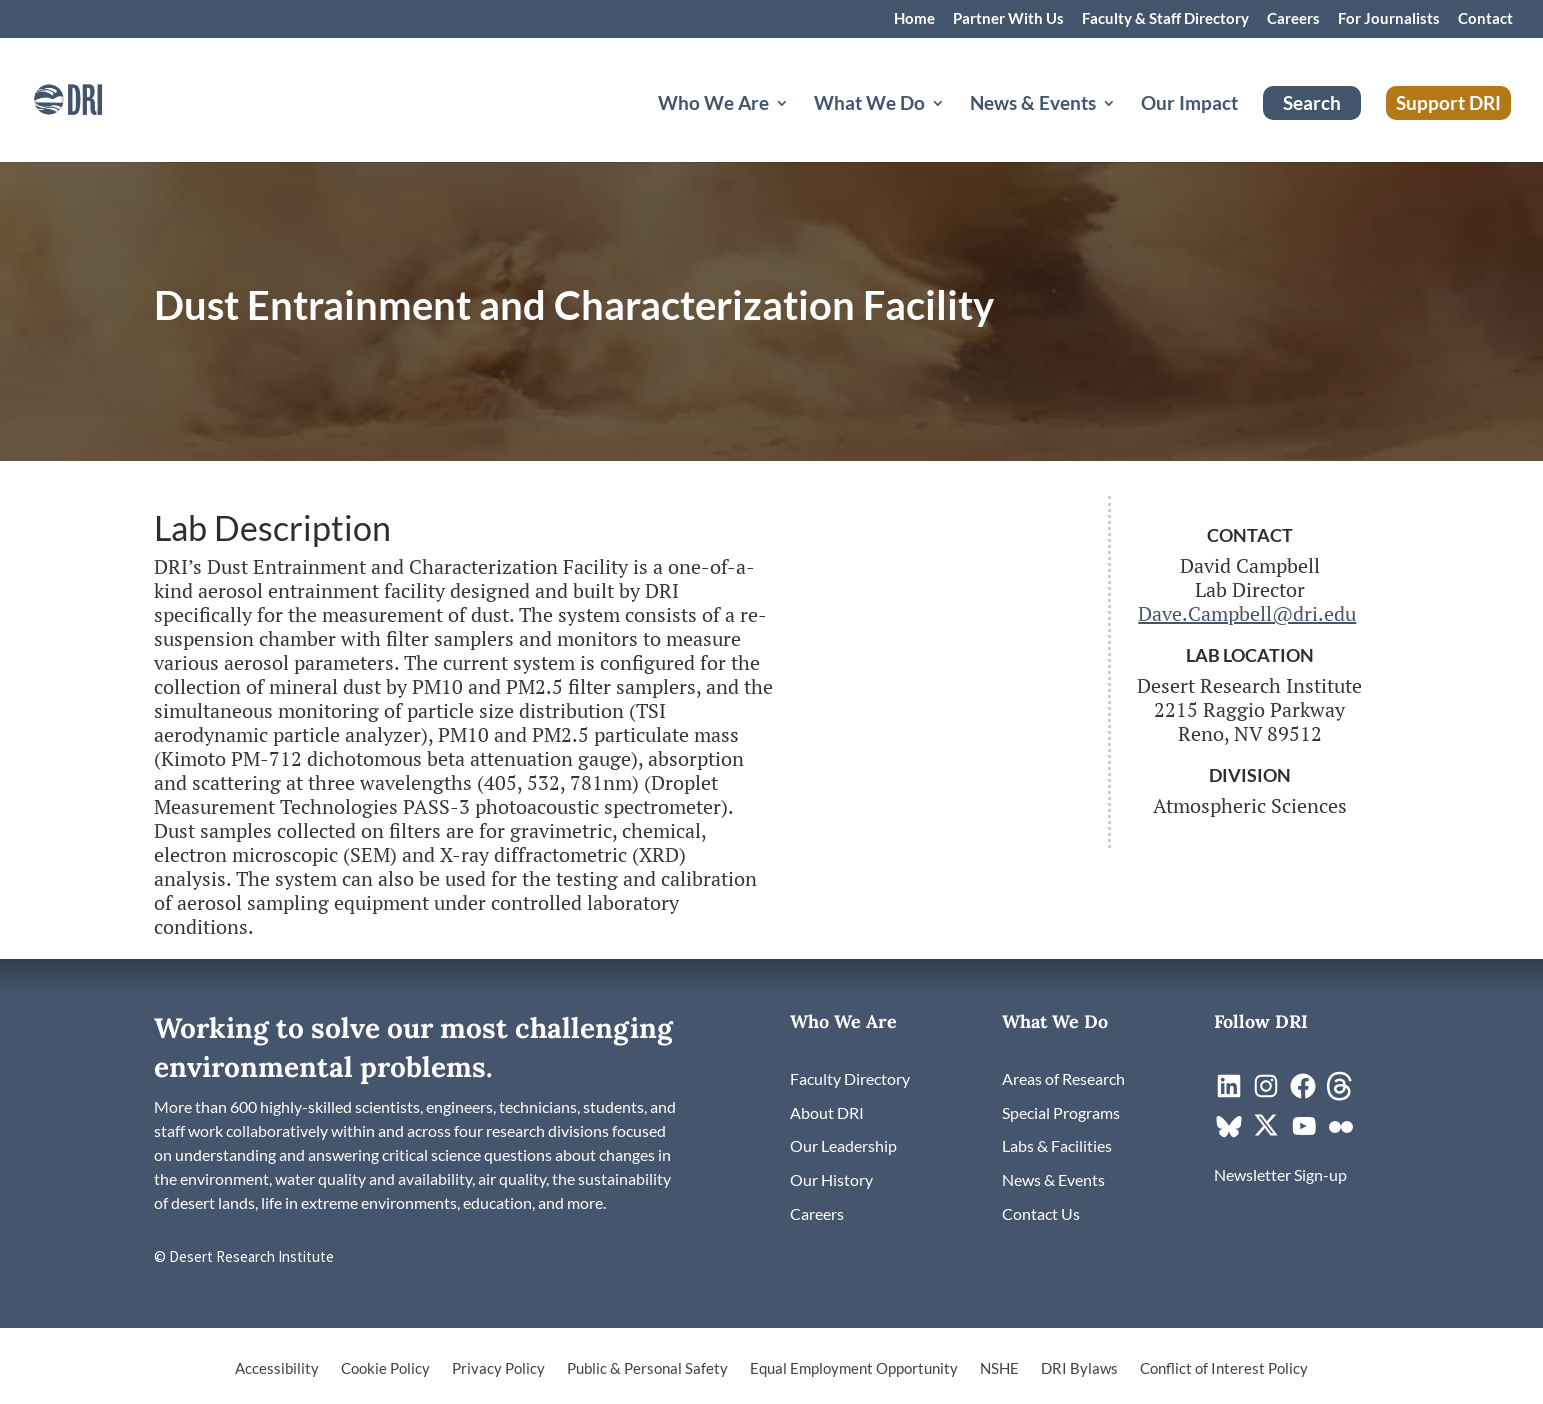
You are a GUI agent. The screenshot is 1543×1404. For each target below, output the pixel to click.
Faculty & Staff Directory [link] (1165, 19)
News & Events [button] (1033, 105)
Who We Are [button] (713, 105)
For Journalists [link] (1389, 19)
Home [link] (914, 19)
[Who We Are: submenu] (798, 127)
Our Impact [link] (1189, 105)
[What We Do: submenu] (954, 127)
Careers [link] (1293, 19)
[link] (95, 97)
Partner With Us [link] (1008, 19)
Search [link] (1312, 102)
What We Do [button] (869, 105)
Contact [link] (1485, 19)
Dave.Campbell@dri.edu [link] (1247, 613)
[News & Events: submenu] (1125, 127)
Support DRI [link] (1448, 102)
